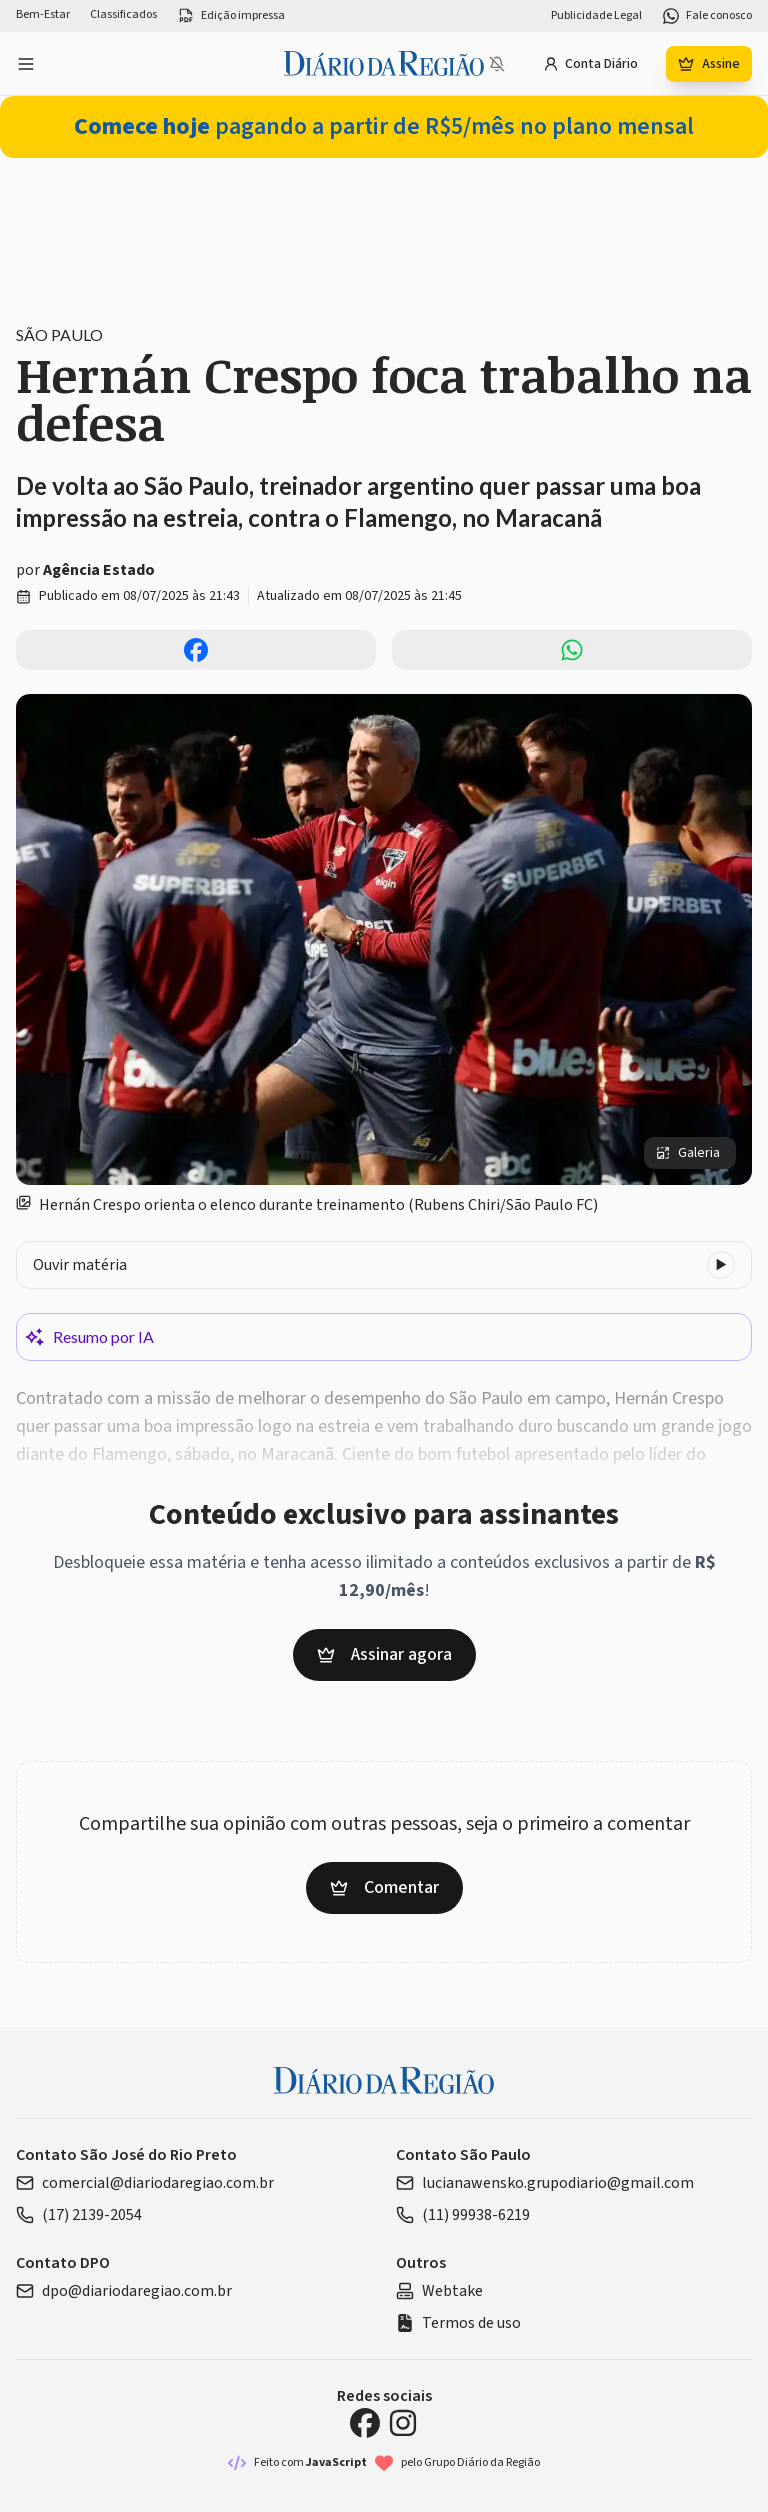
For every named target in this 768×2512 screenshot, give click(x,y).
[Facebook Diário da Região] (365, 2423)
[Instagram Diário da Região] (403, 2423)
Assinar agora (384, 1654)
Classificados (123, 15)
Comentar (384, 1887)
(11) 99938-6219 (463, 2215)
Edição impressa (231, 16)
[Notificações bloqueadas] (497, 64)
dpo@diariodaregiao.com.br (124, 2291)
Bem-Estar (43, 15)
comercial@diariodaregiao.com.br (145, 2183)
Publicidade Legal (596, 16)
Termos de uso (458, 2323)
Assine (709, 64)
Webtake (439, 2291)
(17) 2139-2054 (79, 2215)
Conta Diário (590, 64)
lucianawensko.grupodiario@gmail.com (545, 2183)
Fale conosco (707, 16)
